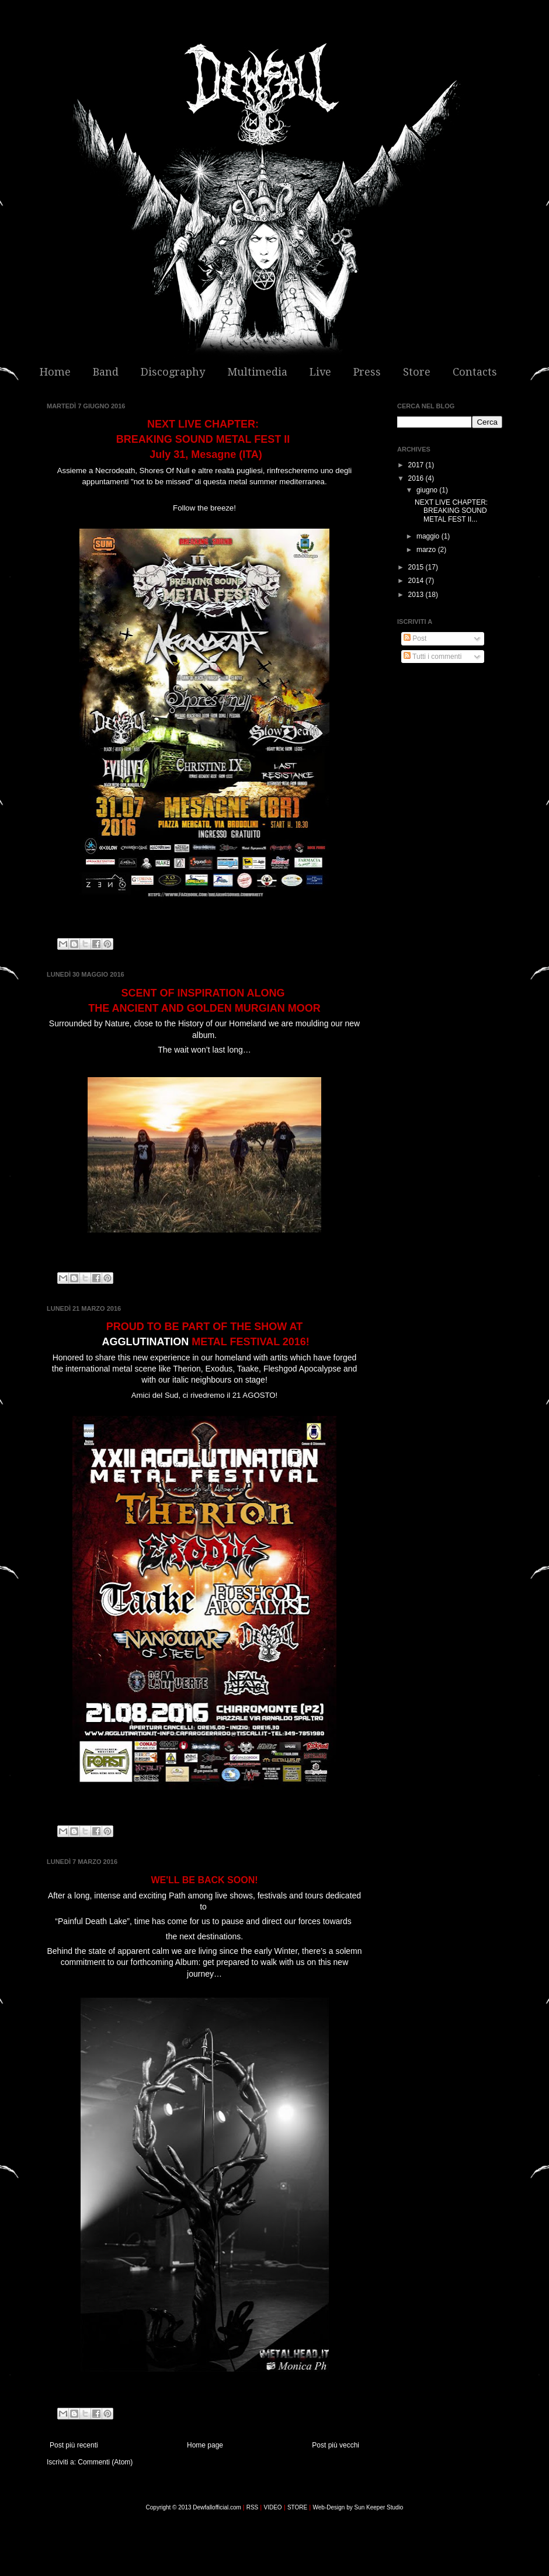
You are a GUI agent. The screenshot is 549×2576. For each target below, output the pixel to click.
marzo (427, 550)
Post (415, 638)
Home (55, 372)
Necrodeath (115, 470)
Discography (173, 372)
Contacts (475, 372)
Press (367, 372)
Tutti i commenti (432, 656)
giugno (427, 490)
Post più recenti (74, 2445)
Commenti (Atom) (105, 2462)
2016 (417, 478)
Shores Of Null (165, 470)
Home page (205, 2445)
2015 (417, 567)
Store (416, 372)
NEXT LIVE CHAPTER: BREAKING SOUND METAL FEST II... (452, 510)
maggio (429, 536)
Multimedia (257, 372)
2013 (417, 595)
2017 (417, 465)
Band (106, 372)
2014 (417, 581)
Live (320, 372)
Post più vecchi (335, 2445)
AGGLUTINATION (145, 1342)
